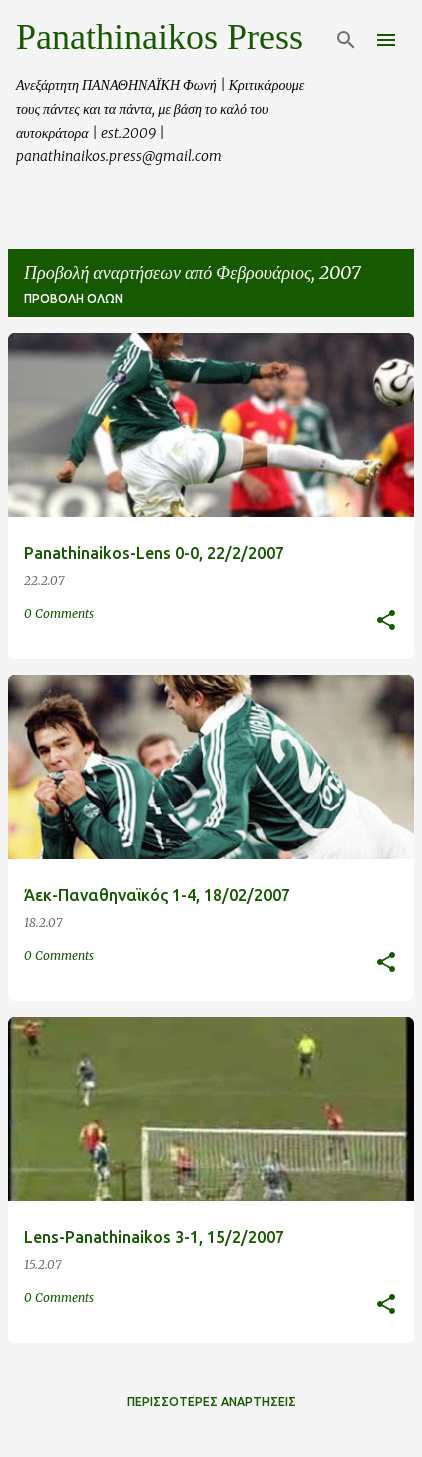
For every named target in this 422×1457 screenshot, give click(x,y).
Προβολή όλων (73, 298)
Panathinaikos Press (159, 37)
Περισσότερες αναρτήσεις (211, 1401)
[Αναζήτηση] (346, 40)
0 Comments (59, 613)
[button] (386, 621)
